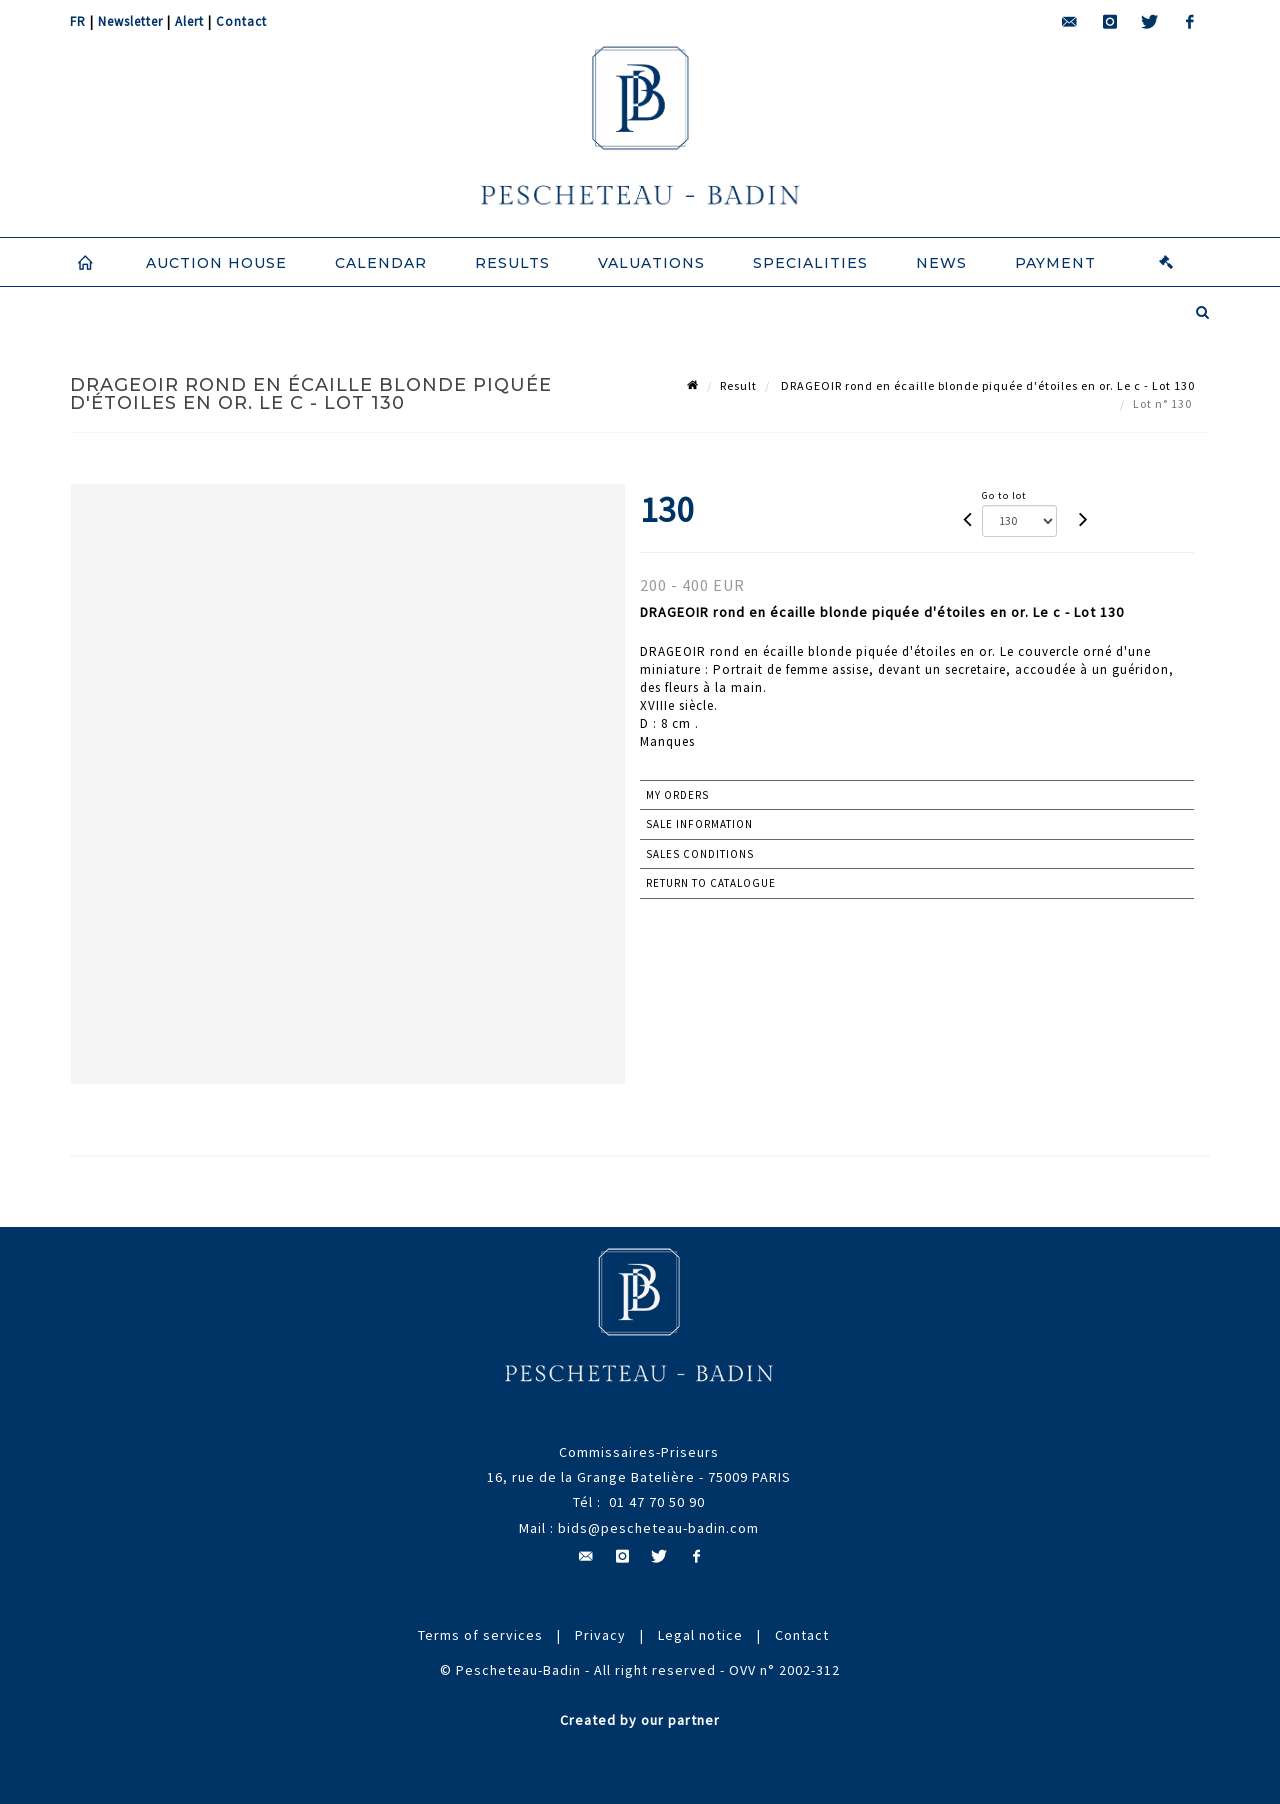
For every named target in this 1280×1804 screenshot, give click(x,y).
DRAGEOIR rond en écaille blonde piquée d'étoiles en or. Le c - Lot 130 (986, 385)
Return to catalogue (711, 883)
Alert (189, 21)
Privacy (600, 1635)
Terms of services (480, 1635)
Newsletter (130, 21)
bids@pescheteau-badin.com (658, 1528)
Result (738, 385)
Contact (241, 21)
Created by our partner (640, 1720)
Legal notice (700, 1635)
